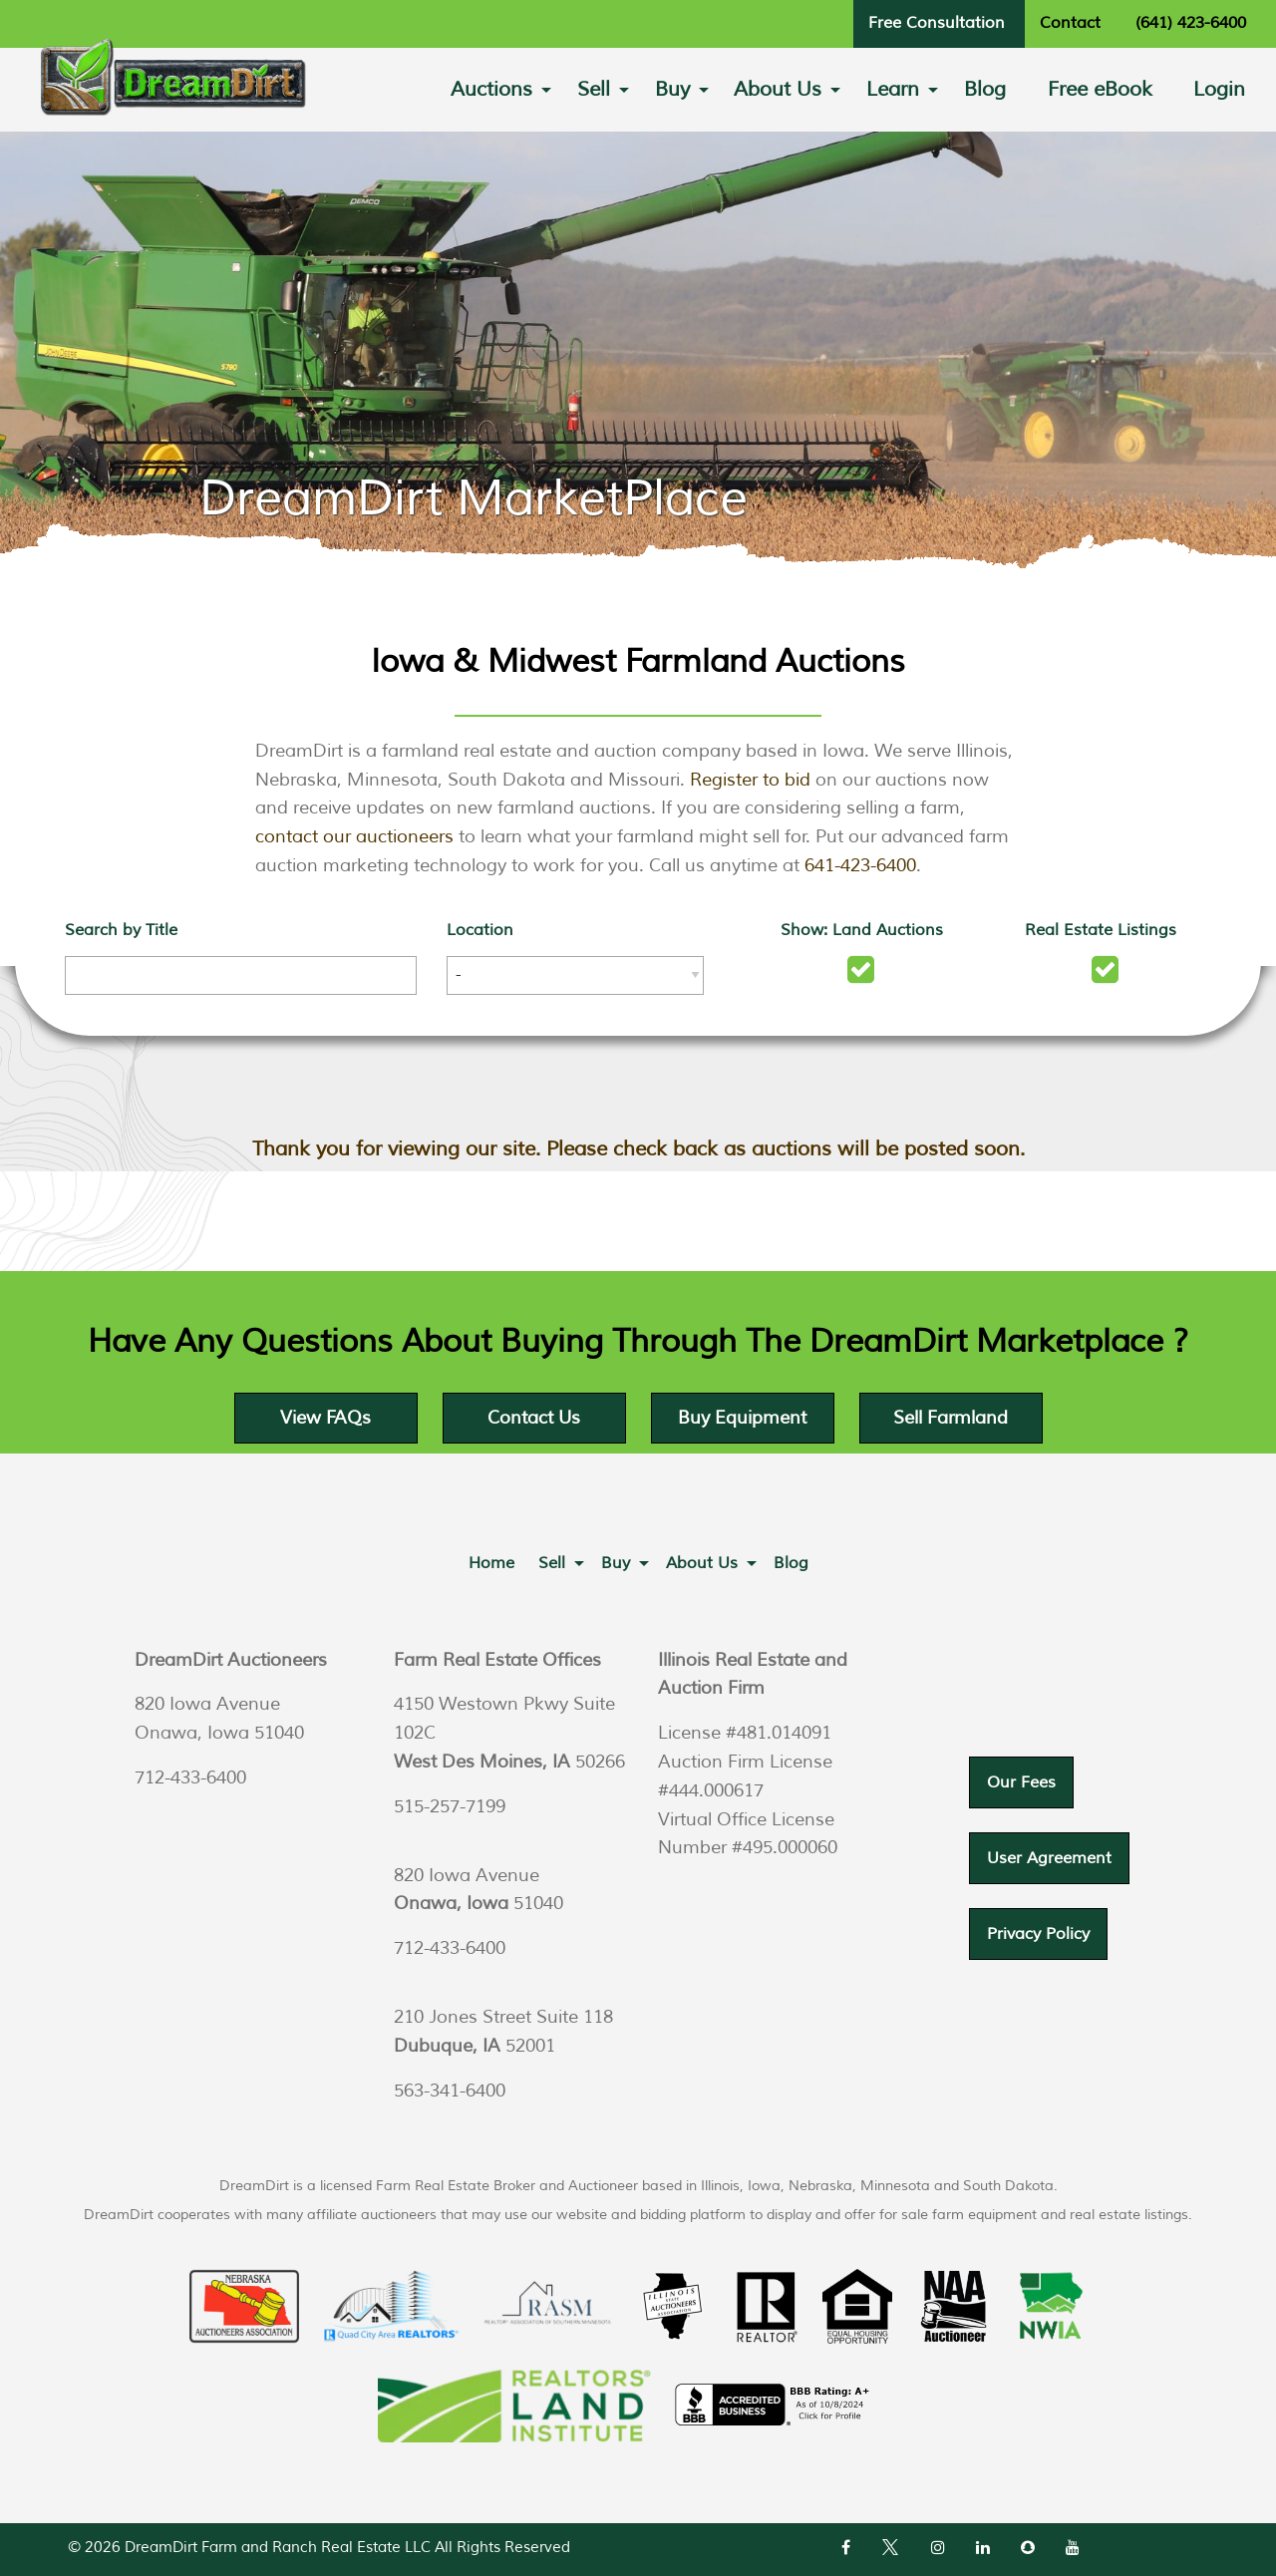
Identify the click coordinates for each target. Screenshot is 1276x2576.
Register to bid (750, 780)
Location (480, 930)
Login (1219, 89)
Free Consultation (936, 23)
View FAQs (325, 1418)
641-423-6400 (860, 865)
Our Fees (1021, 1782)
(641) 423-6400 (1190, 23)
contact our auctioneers (354, 836)
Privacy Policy (1038, 1934)
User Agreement (1049, 1858)
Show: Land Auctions (862, 930)
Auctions (491, 89)
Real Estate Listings (1100, 930)
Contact (1070, 23)
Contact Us (533, 1418)
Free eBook (1100, 89)
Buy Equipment (742, 1418)
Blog (985, 89)
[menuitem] (493, 90)
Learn (892, 89)
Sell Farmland (950, 1418)
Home (491, 1563)
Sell (593, 89)
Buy (672, 89)
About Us (777, 89)
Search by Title (121, 930)
